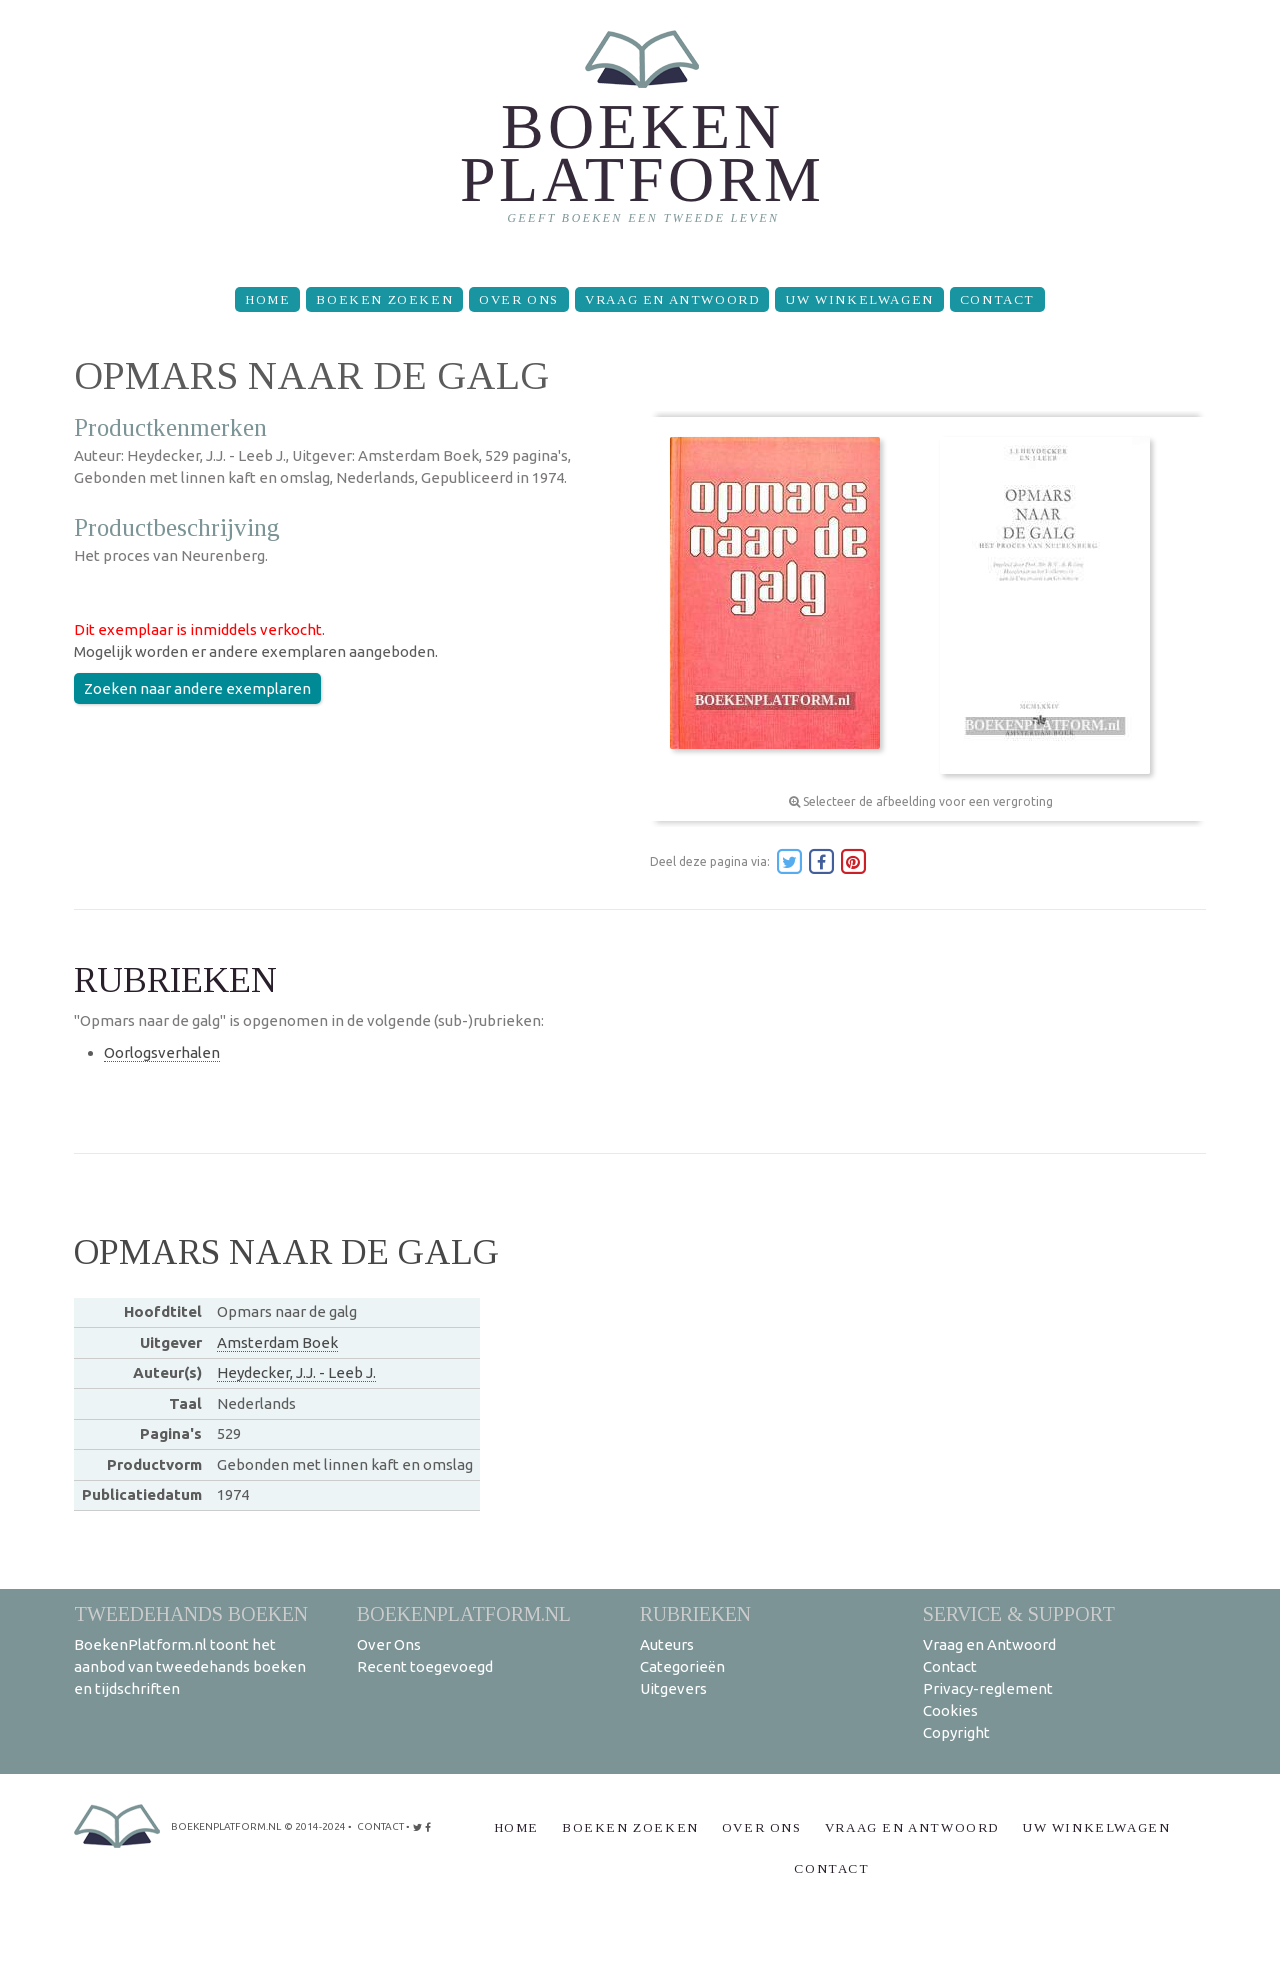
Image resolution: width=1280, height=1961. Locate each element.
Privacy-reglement (988, 1688)
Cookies (950, 1710)
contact (380, 1826)
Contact (997, 299)
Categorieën (682, 1666)
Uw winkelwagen (859, 299)
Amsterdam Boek (277, 1342)
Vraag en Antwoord (672, 299)
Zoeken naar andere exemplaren (197, 688)
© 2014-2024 (315, 1826)
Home (267, 299)
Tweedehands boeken (191, 1613)
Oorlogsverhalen (162, 1052)
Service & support (1019, 1613)
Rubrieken (695, 1613)
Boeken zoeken (384, 299)
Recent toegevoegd (425, 1666)
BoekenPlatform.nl (464, 1613)
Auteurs (667, 1644)
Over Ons (519, 299)
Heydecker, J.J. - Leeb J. (296, 1372)
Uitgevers (673, 1688)
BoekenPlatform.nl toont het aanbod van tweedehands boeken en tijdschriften (190, 1666)
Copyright (956, 1732)
